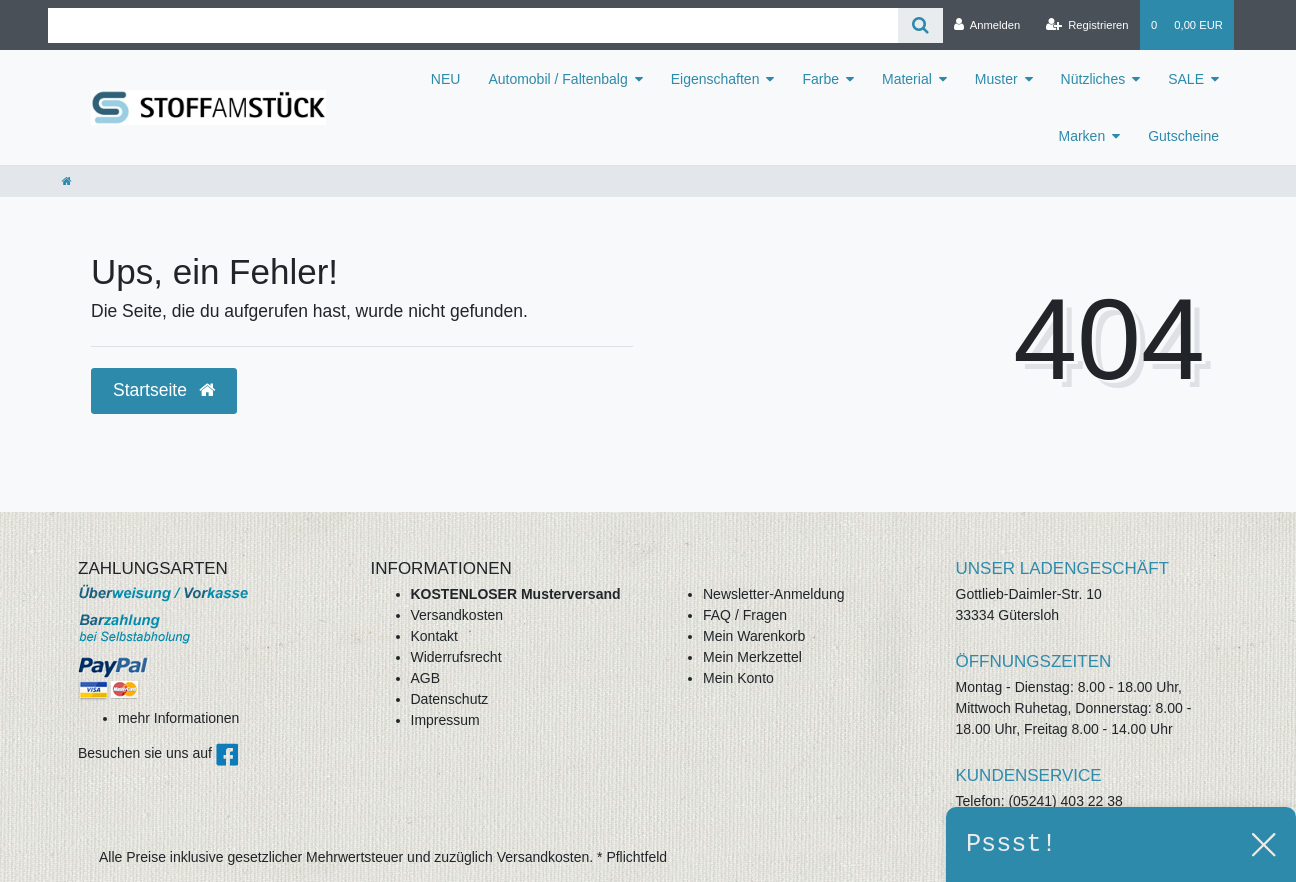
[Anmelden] (987, 25)
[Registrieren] (1086, 25)
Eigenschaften (715, 79)
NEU (446, 79)
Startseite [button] (164, 390)
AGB (426, 678)
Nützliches (1093, 79)
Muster (996, 79)
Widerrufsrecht (456, 657)
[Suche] (920, 25)
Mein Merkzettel (752, 657)
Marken (1081, 136)
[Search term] (473, 25)
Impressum (445, 720)
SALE (1186, 79)
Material (907, 79)
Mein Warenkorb (754, 636)
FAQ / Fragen (745, 615)
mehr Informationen (178, 718)
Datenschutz (450, 699)
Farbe (820, 79)
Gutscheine (1183, 136)
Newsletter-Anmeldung (774, 594)
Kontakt (434, 636)
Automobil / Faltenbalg (557, 79)
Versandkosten (457, 615)
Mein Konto (738, 678)
